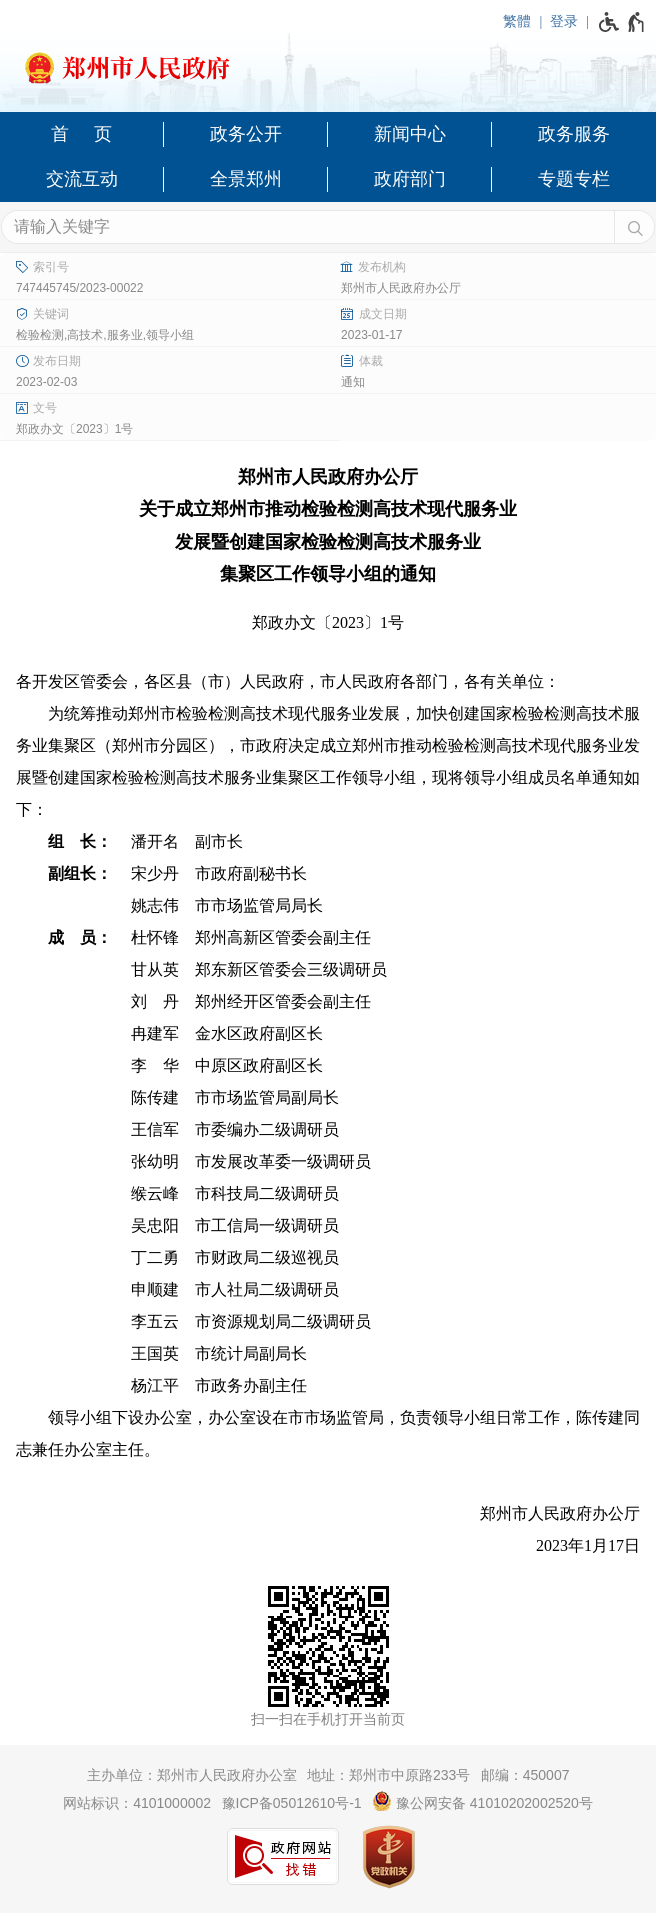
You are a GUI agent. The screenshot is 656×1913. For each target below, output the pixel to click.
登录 (564, 21)
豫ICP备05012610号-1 (292, 1803)
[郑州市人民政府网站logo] (328, 62)
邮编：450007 (525, 1775)
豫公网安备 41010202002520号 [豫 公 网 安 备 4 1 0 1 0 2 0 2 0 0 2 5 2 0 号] (482, 1801)
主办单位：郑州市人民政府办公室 (192, 1775)
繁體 (517, 21)
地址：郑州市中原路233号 (388, 1775)
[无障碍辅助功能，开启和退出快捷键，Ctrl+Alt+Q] (622, 22)
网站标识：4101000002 (137, 1803)
